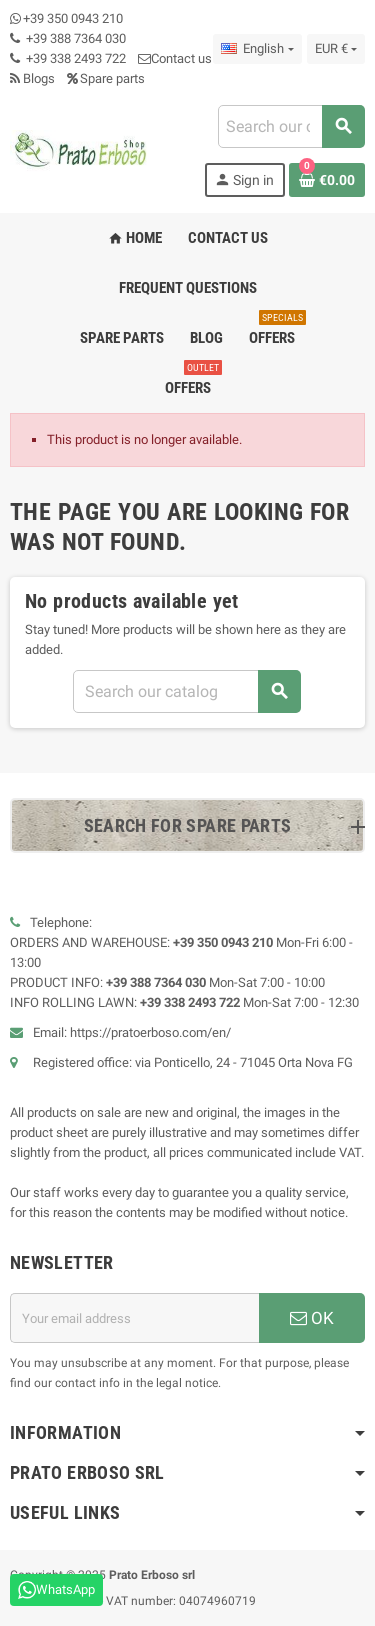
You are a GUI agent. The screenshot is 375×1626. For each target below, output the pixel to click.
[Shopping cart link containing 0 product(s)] (327, 180)
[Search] (291, 126)
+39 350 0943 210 (73, 18)
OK (312, 1318)
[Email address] (134, 1318)
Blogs (32, 78)
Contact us (175, 58)
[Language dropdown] (257, 49)
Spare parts (106, 78)
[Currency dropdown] (336, 49)
